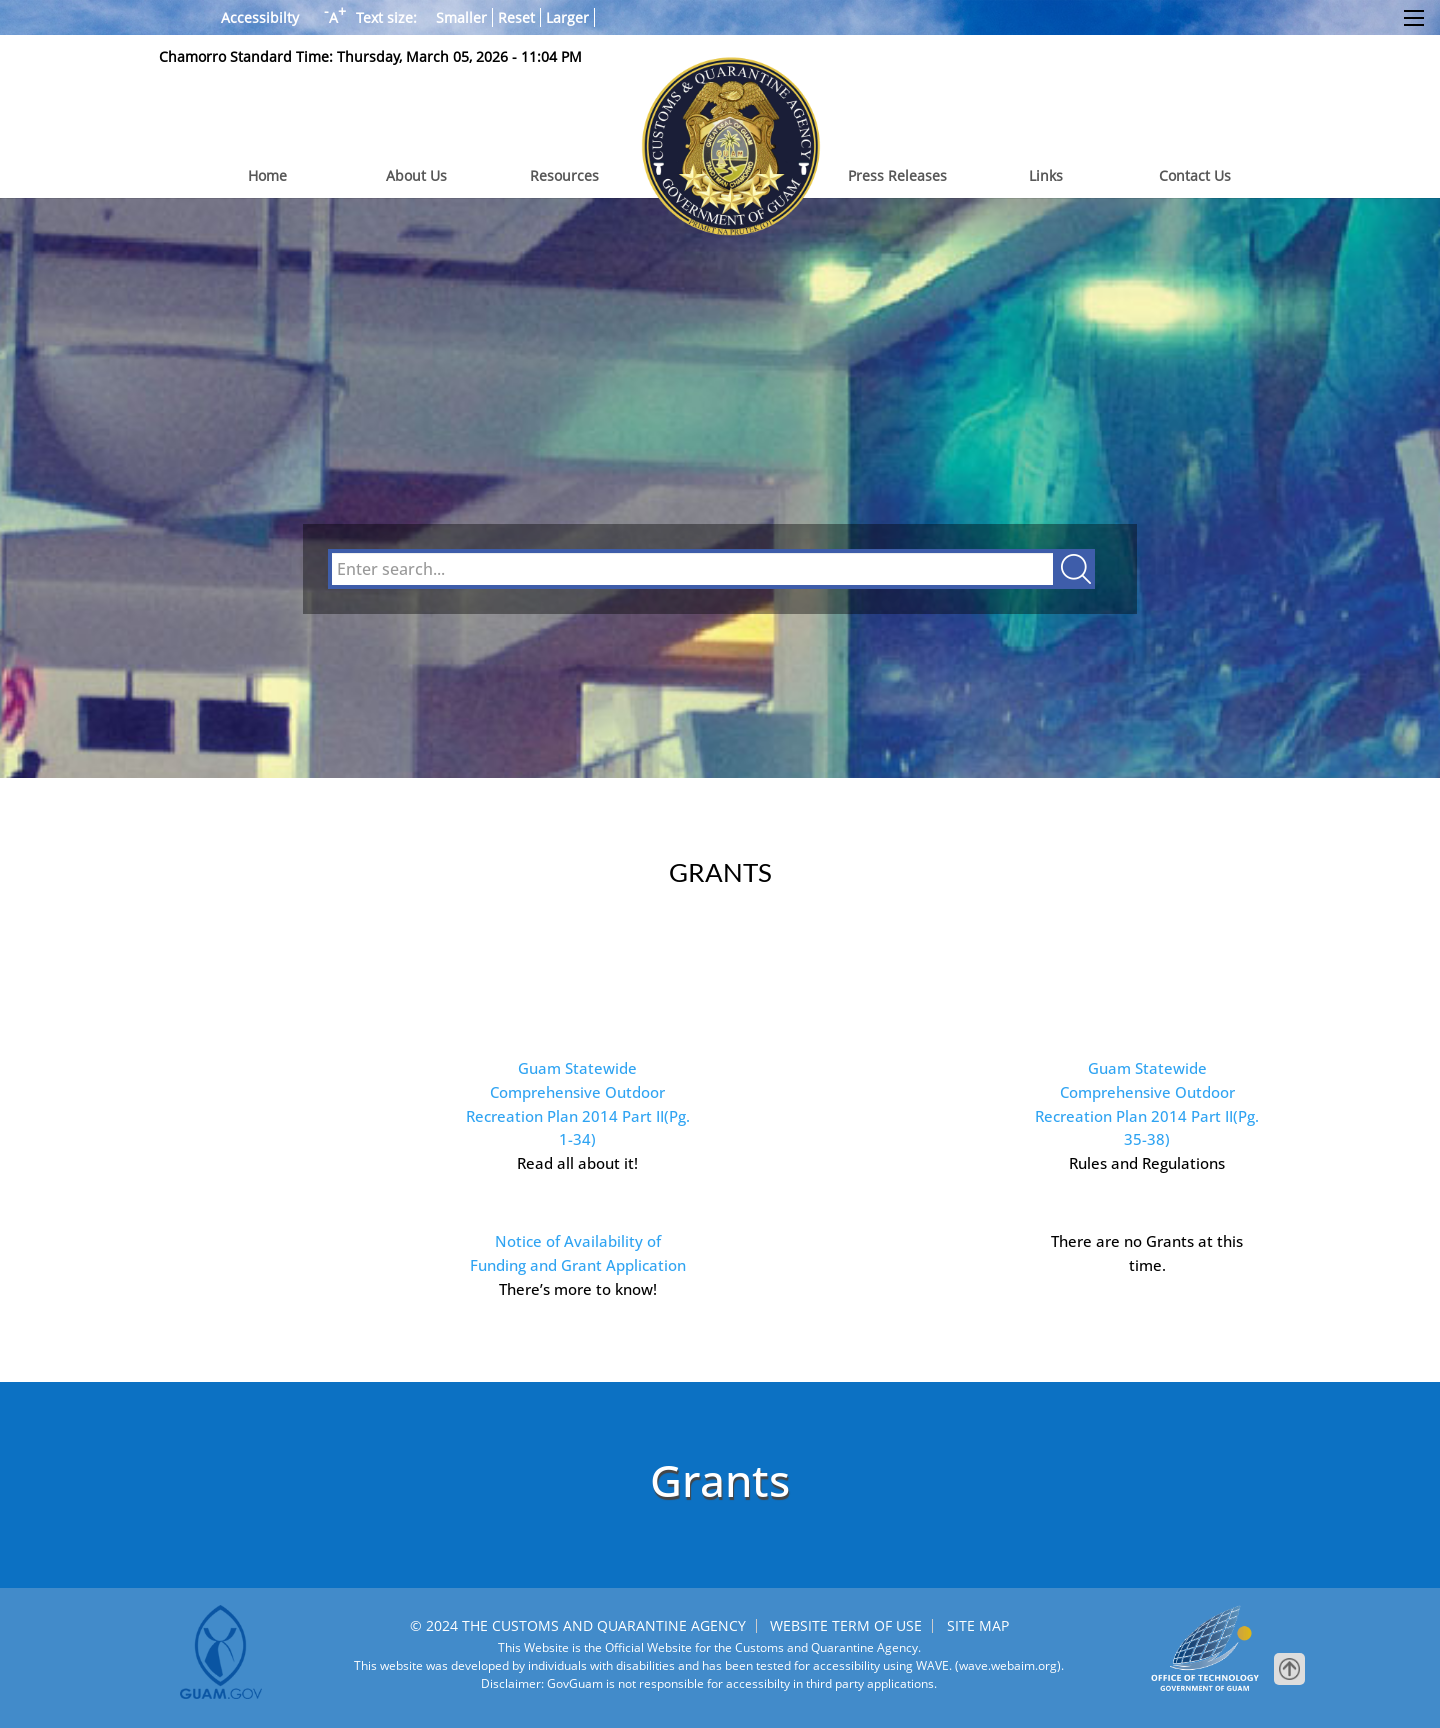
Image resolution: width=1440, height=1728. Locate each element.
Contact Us (1195, 175)
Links (1046, 175)
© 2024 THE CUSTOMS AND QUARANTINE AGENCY (578, 1625)
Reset (516, 17)
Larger (567, 17)
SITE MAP (978, 1625)
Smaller (461, 17)
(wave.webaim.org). (1008, 1665)
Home (267, 175)
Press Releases (897, 175)
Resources (564, 175)
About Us (416, 175)
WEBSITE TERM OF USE (846, 1625)
